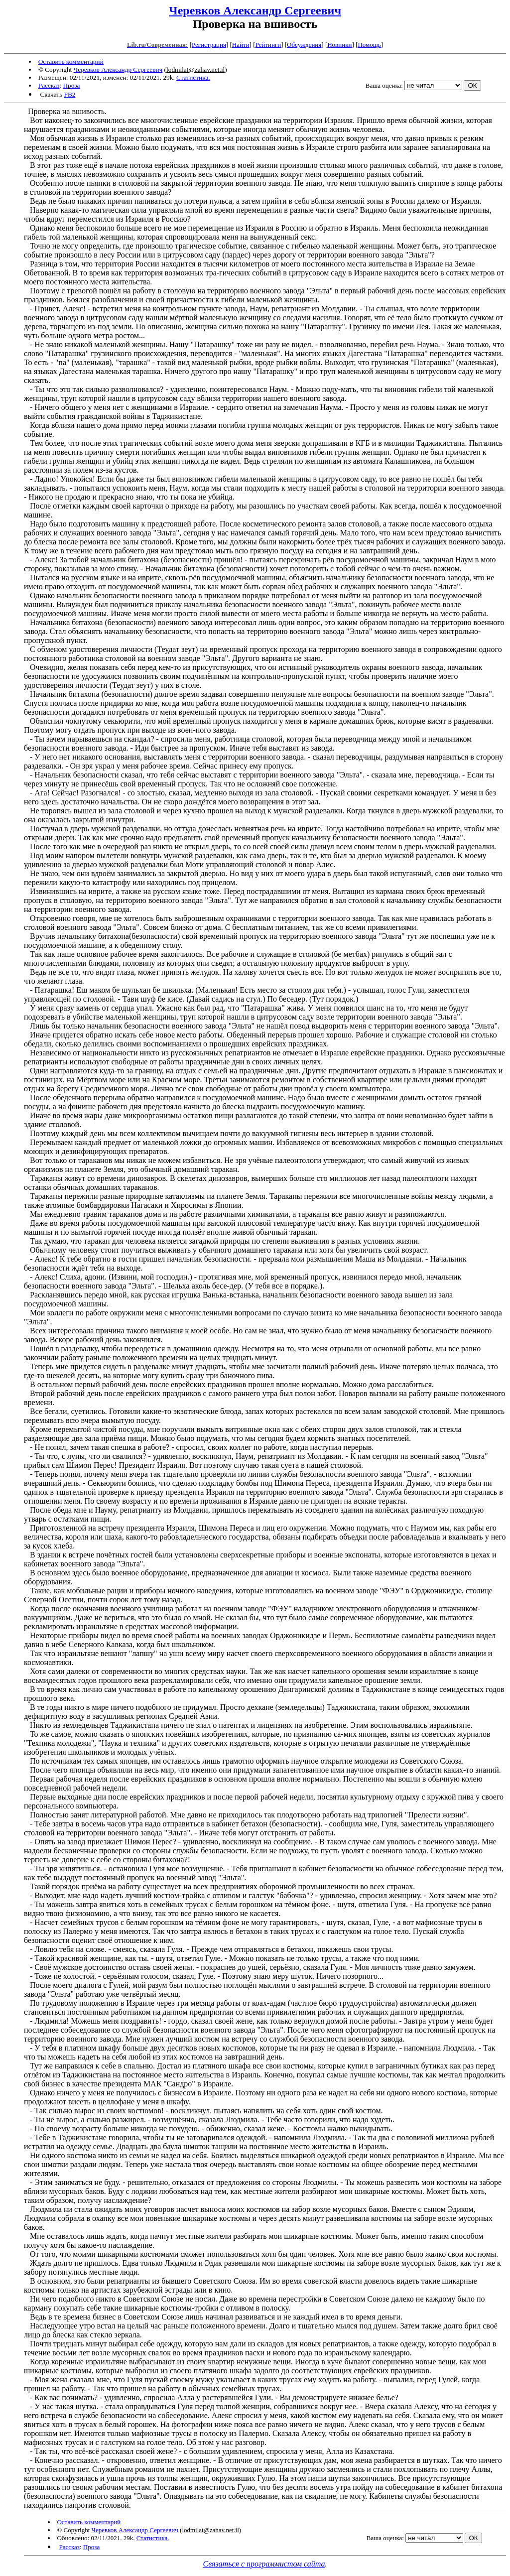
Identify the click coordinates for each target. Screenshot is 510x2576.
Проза (71, 85)
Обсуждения (304, 44)
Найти (241, 44)
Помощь (369, 44)
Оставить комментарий (71, 61)
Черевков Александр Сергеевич (255, 10)
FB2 (69, 94)
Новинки (339, 44)
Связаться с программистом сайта (264, 2564)
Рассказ (49, 85)
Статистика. (193, 77)
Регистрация (209, 44)
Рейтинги (268, 44)
